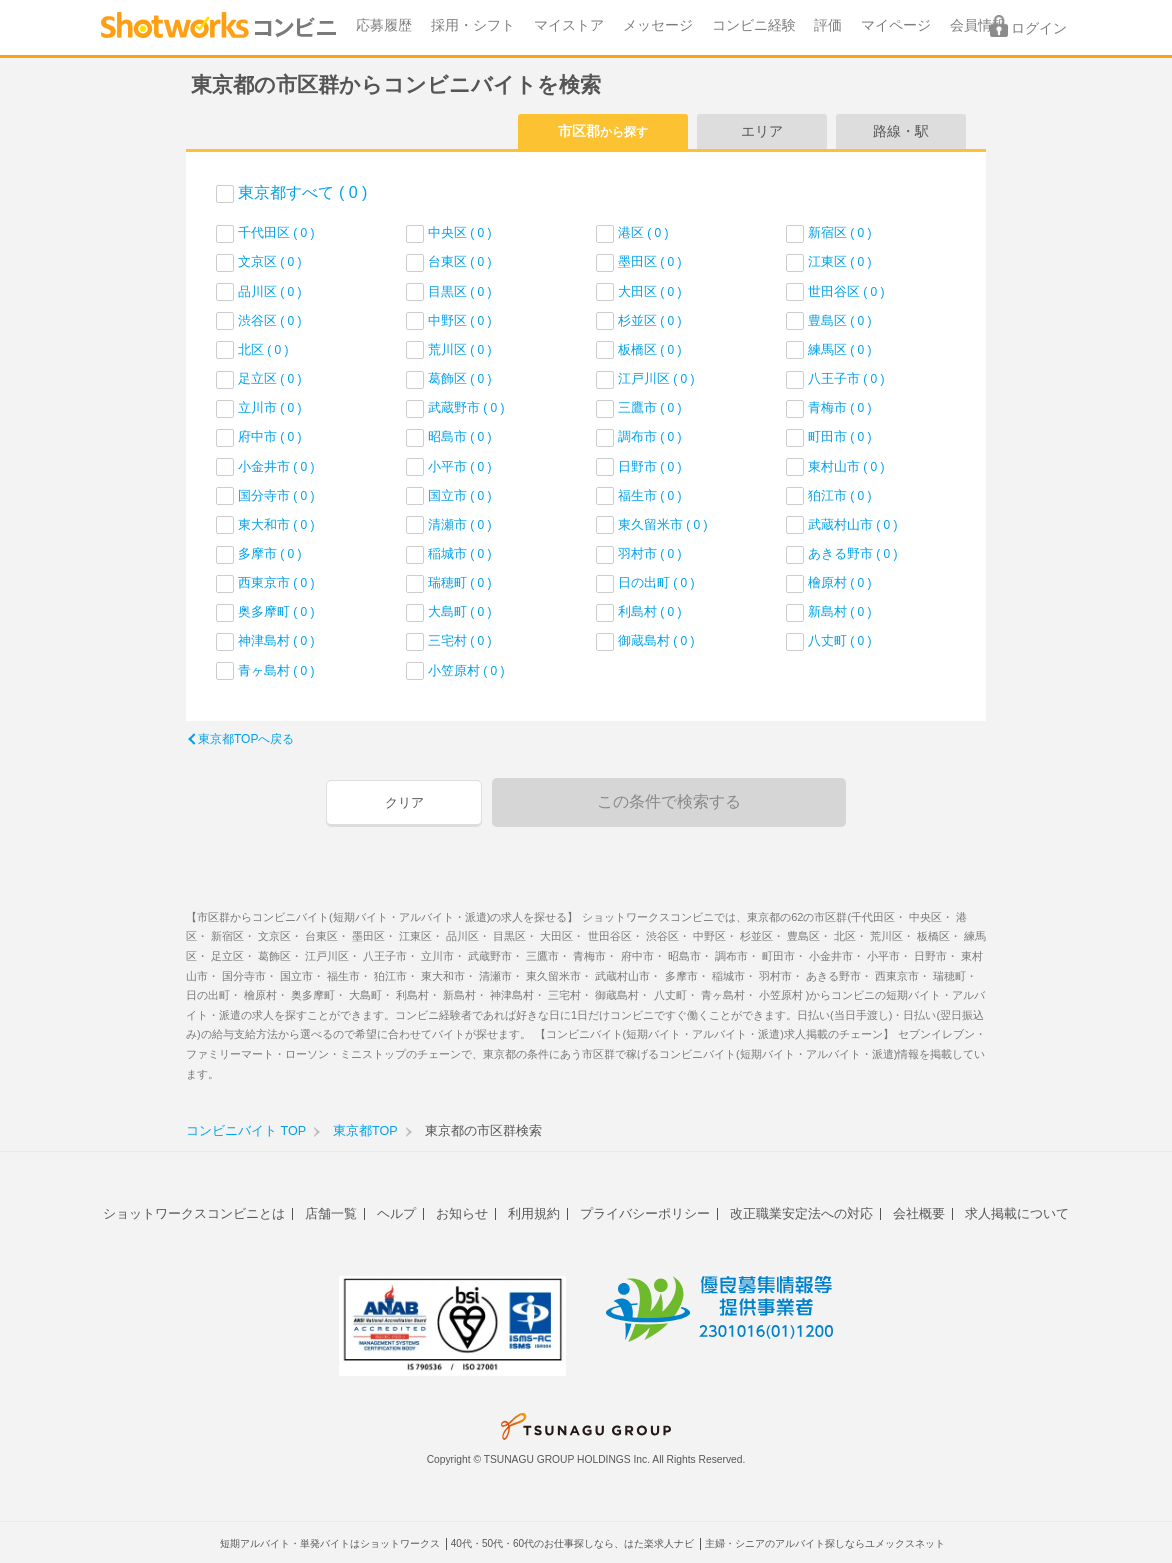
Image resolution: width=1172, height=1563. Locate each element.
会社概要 (919, 1213)
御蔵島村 (656, 640)
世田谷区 (846, 291)
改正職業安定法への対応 (801, 1213)
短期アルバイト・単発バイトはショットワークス (330, 1543)
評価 (828, 25)
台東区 (460, 261)
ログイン (1039, 28)
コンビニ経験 (754, 25)
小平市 (460, 466)
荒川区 (460, 349)
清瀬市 (460, 524)
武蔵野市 (466, 407)
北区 (263, 349)
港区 (643, 232)
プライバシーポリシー (645, 1213)
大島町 (460, 611)
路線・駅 (901, 131)
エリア (762, 131)
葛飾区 (460, 378)
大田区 (650, 291)
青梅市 (840, 407)
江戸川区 (656, 378)
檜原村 (840, 582)
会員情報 (978, 25)
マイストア (569, 25)
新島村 (840, 611)
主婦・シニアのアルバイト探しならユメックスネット (825, 1543)
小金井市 (276, 466)
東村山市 (846, 466)
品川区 (270, 291)
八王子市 (846, 378)
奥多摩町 (276, 611)
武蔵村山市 (853, 524)
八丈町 (840, 640)
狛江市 (840, 495)
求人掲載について (1017, 1213)
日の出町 (656, 582)
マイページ (896, 25)
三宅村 (460, 640)
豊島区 (840, 320)
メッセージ (658, 25)
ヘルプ (396, 1213)
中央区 (460, 232)
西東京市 (276, 582)
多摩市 (270, 553)
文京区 (270, 261)
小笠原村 (466, 670)
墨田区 (650, 261)
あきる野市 (853, 553)
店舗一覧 (331, 1213)
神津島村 (276, 640)
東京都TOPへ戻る (246, 739)
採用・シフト (473, 25)
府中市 (270, 436)
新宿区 (840, 232)
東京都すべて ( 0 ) (302, 192)
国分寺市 (276, 495)
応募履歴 (384, 25)
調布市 (650, 436)
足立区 (270, 378)
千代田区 (276, 232)
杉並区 (650, 320)
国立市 (460, 495)
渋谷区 (270, 320)
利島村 (650, 611)
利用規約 (534, 1213)
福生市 (650, 495)
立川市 (270, 407)
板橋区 (650, 349)
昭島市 (460, 436)
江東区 (840, 261)
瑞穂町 (460, 582)
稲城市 (460, 553)
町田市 (840, 436)
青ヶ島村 (276, 670)
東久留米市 (663, 524)
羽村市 (650, 553)
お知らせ (462, 1213)
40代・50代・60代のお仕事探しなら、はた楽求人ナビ (572, 1543)
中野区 (460, 320)
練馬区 (840, 349)
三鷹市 (650, 407)
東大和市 (276, 524)
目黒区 (460, 291)
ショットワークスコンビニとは (194, 1213)
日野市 (650, 466)
